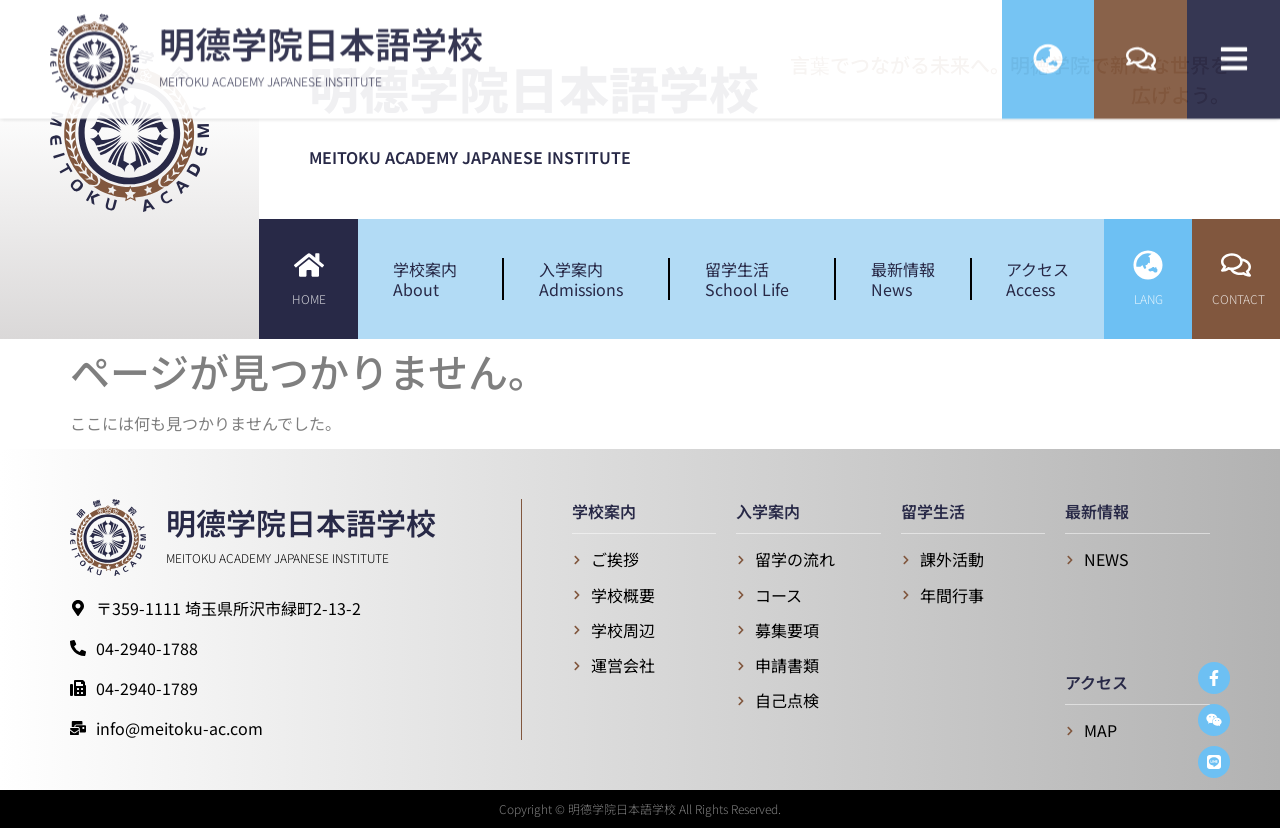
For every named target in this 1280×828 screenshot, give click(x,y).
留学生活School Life (752, 279)
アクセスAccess (1037, 279)
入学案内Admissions (586, 279)
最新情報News (903, 279)
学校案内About (430, 279)
